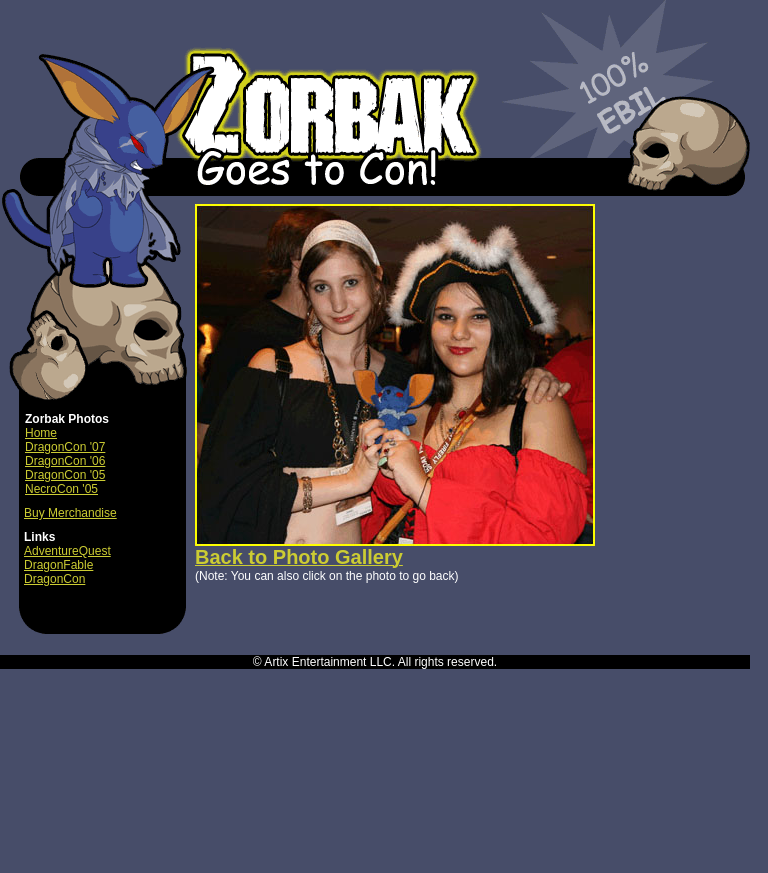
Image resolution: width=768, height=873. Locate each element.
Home (41, 433)
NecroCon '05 (61, 489)
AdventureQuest (67, 551)
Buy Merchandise (70, 513)
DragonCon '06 (65, 461)
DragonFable (58, 565)
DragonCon (54, 579)
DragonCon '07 (65, 447)
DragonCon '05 (65, 475)
